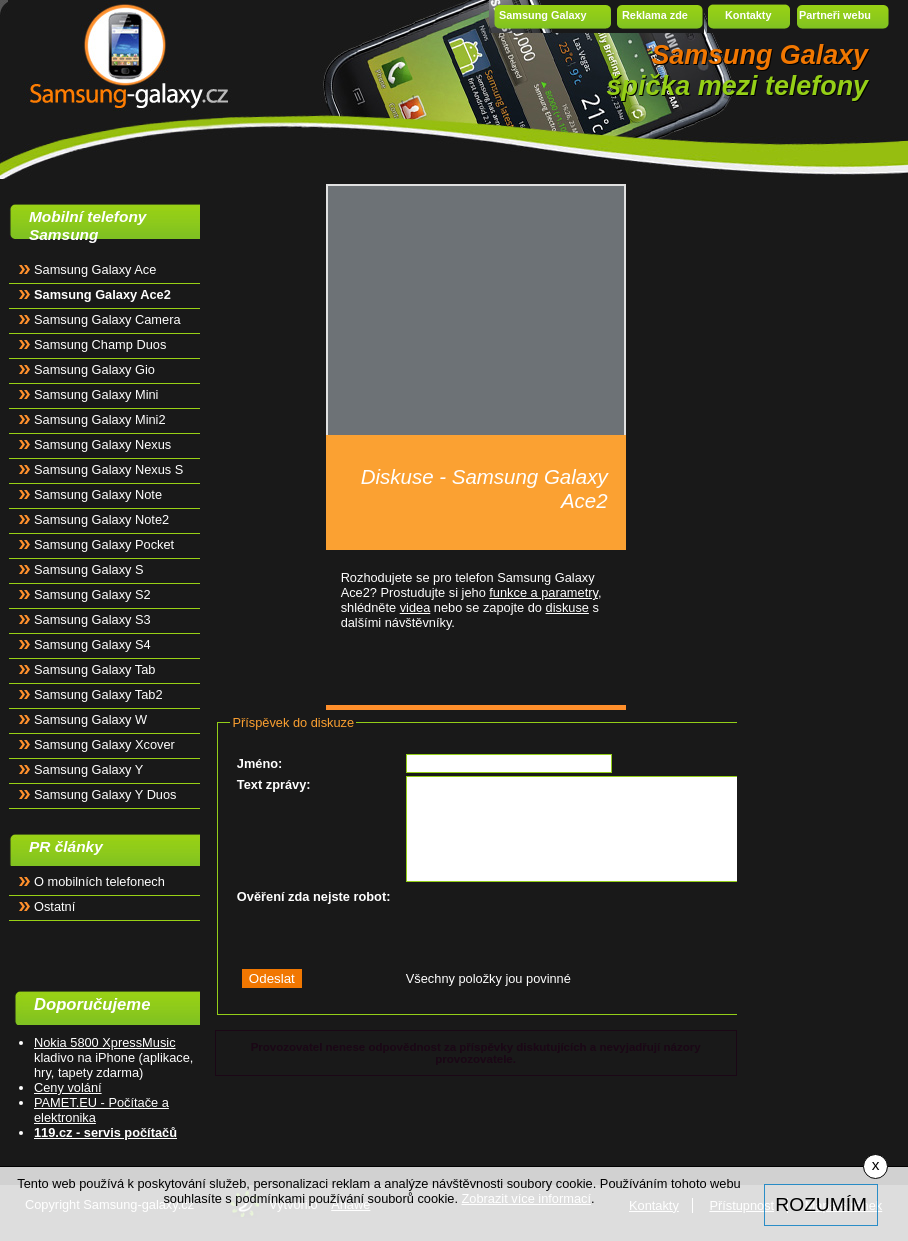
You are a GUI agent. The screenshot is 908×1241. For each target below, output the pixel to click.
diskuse (567, 607)
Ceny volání (68, 1087)
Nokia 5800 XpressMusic (105, 1042)
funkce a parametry (543, 592)
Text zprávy (271, 784)
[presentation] (558, 927)
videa (415, 607)
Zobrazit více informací (526, 1198)
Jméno (257, 763)
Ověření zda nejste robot (311, 896)
